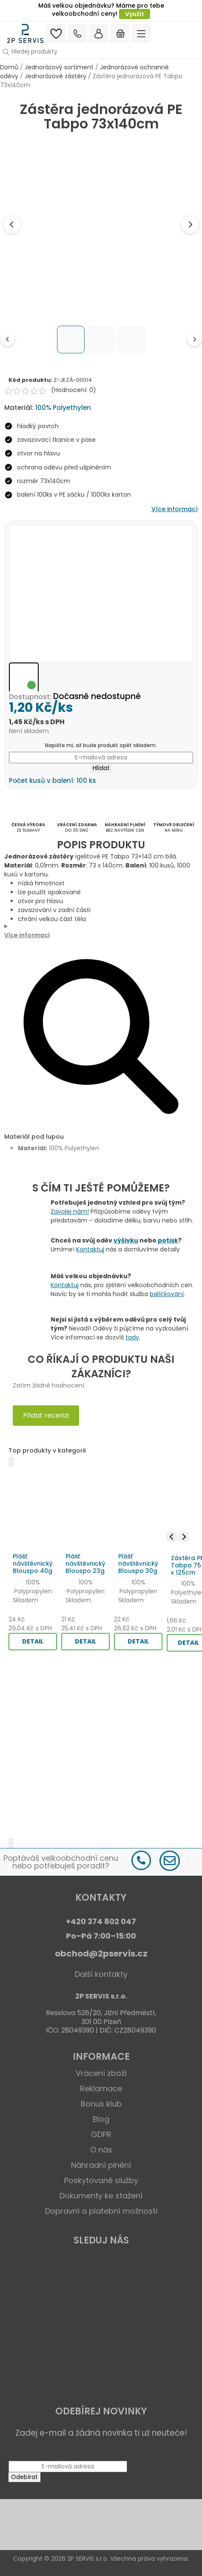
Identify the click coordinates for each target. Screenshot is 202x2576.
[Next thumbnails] (194, 339)
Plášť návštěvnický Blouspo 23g (85, 1563)
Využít (134, 14)
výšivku (126, 1240)
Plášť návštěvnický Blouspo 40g (33, 1563)
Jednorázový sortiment (59, 67)
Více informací (174, 509)
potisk (168, 1240)
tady (132, 1337)
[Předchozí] (11, 1462)
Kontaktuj (90, 1249)
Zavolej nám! (70, 1211)
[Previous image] (11, 224)
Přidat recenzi (46, 1415)
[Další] (11, 1843)
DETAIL (32, 1641)
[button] (101, 51)
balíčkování (167, 1294)
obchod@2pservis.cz (101, 1953)
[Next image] (190, 224)
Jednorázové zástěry (55, 76)
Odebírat (24, 2477)
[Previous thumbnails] (7, 339)
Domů (9, 67)
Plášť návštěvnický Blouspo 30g (138, 1563)
